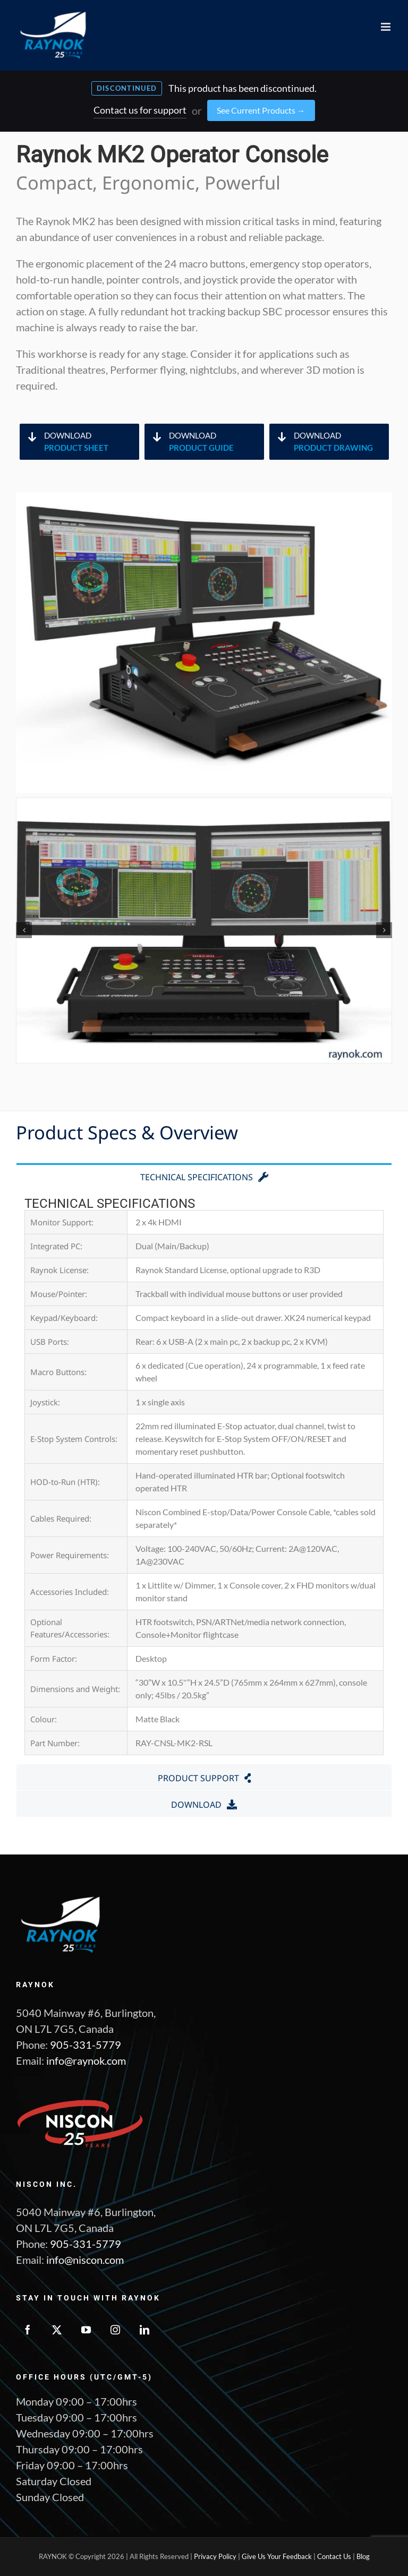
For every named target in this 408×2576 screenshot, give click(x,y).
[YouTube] (86, 2329)
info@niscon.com (85, 2259)
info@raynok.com (86, 2060)
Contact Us (334, 2556)
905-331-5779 (85, 2044)
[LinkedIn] (144, 2329)
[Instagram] (115, 2329)
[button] (24, 930)
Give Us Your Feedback (277, 2556)
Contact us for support (140, 110)
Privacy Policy (215, 2556)
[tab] (204, 1176)
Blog (363, 2556)
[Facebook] (27, 2329)
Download (91, 442)
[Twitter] (57, 2329)
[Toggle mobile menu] (386, 26)
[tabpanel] (204, 1476)
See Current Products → (261, 110)
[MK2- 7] (204, 930)
